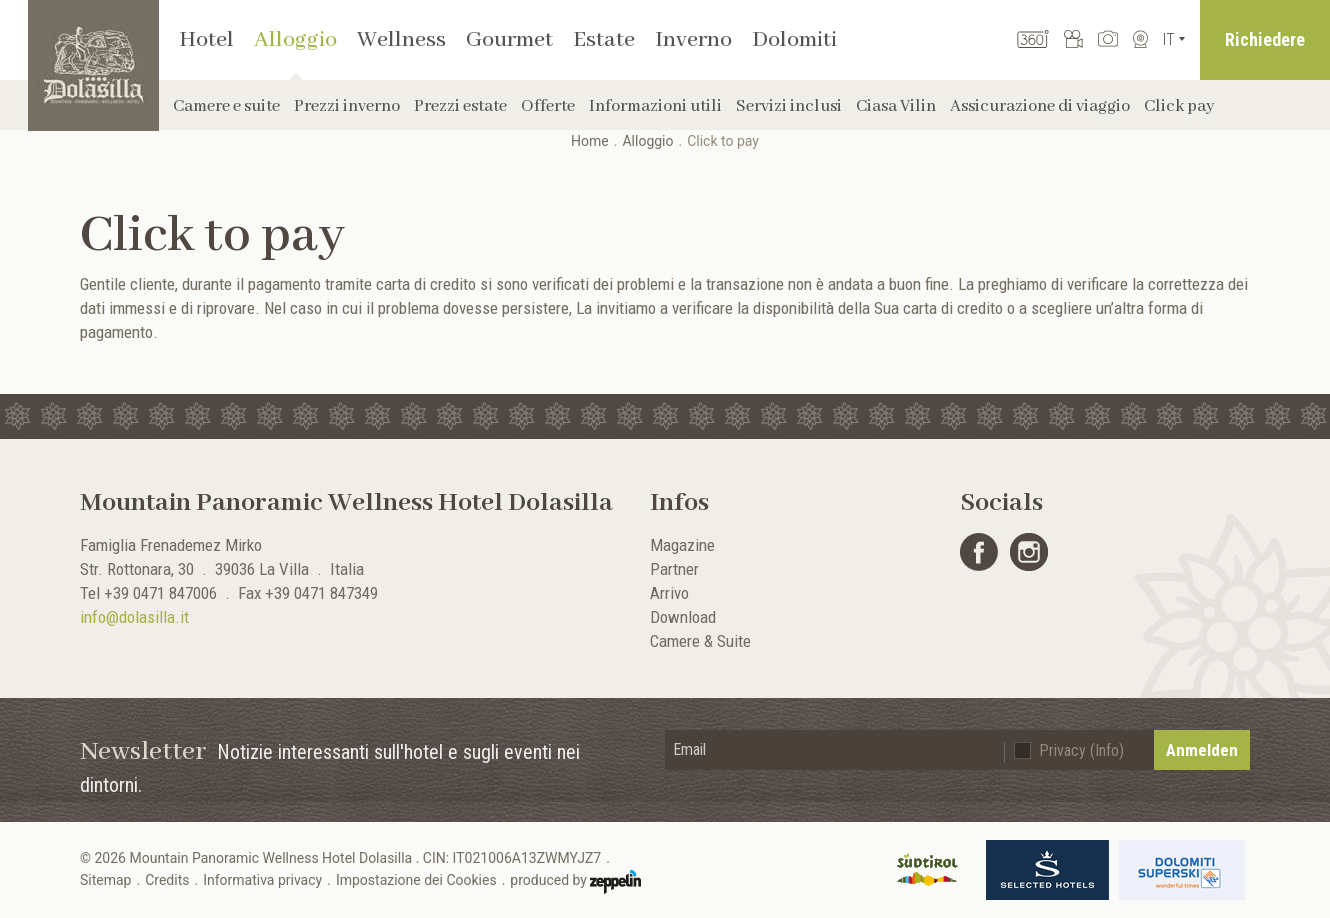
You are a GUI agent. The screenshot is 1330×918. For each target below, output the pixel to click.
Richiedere (1265, 39)
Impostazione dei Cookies (416, 880)
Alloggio (295, 40)
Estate (604, 40)
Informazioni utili (655, 106)
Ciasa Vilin (896, 106)
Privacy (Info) (1081, 750)
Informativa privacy (262, 880)
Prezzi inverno (347, 106)
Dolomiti (794, 40)
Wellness (401, 40)
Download (683, 617)
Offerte (548, 106)
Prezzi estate (460, 106)
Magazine (682, 545)
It (1169, 39)
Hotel (206, 40)
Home (590, 141)
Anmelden (1202, 750)
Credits (167, 880)
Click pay (1179, 106)
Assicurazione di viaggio (1040, 106)
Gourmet (509, 40)
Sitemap (105, 880)
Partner (674, 569)
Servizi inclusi (789, 106)
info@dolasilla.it (134, 617)
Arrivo (669, 593)
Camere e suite (226, 106)
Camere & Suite (700, 641)
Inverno (693, 40)
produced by (575, 882)
